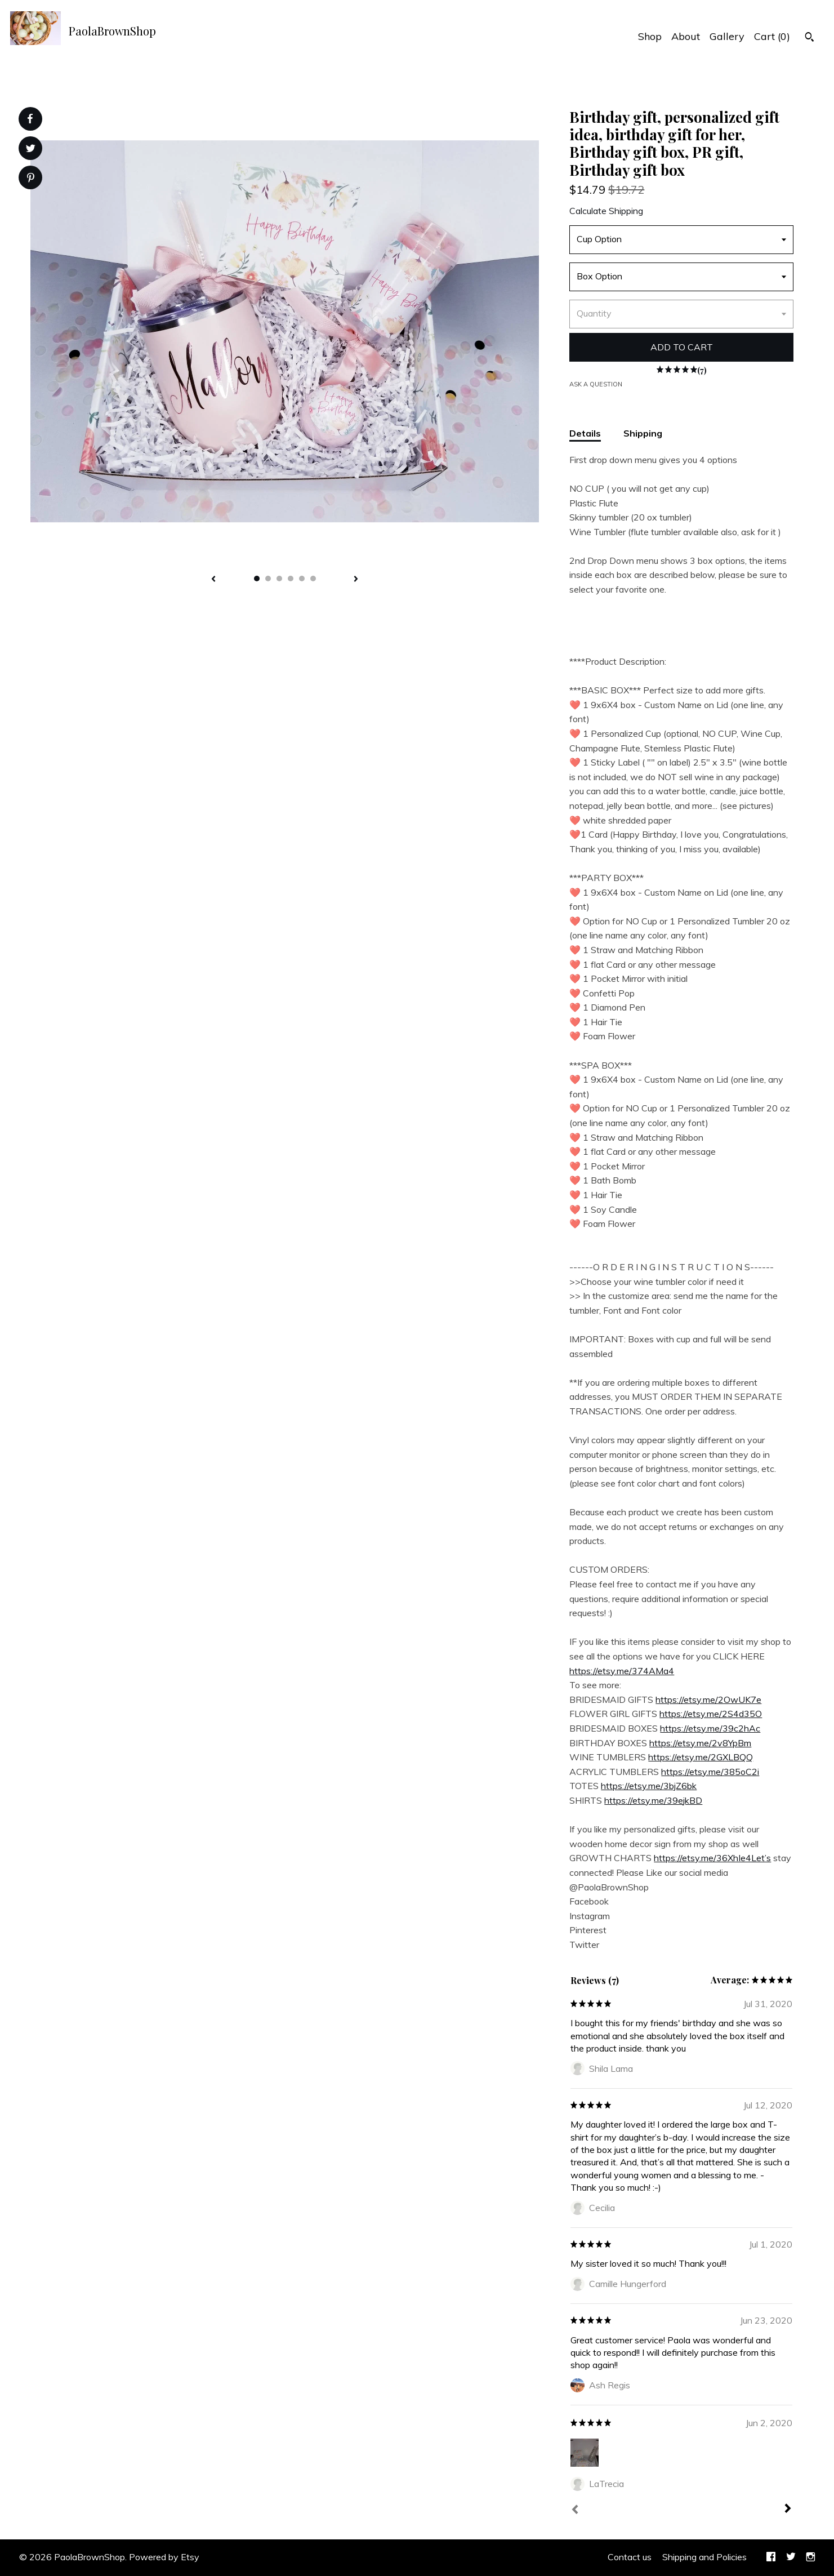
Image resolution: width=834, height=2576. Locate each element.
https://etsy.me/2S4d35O (710, 1713)
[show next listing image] (356, 579)
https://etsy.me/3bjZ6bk (649, 1785)
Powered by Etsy (164, 2556)
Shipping (642, 433)
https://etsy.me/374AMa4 (621, 1670)
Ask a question (595, 384)
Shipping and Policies (704, 2556)
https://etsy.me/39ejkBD (653, 1800)
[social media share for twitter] (30, 150)
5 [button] (302, 578)
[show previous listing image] (213, 579)
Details (585, 433)
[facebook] (770, 2557)
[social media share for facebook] (29, 119)
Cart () (772, 36)
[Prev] (574, 2510)
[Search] (809, 38)
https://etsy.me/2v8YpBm (700, 1743)
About (685, 36)
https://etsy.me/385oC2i (710, 1771)
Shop (650, 36)
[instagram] (810, 2557)
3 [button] (279, 578)
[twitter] (791, 2557)
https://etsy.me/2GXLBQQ (700, 1757)
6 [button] (313, 578)
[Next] (787, 2509)
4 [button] (290, 578)
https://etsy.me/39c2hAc (710, 1728)
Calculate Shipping (606, 210)
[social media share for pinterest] (30, 179)
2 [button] (268, 578)
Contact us (630, 2556)
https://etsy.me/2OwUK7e (708, 1699)
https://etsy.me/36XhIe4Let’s (712, 1857)
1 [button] (257, 578)
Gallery (727, 36)
